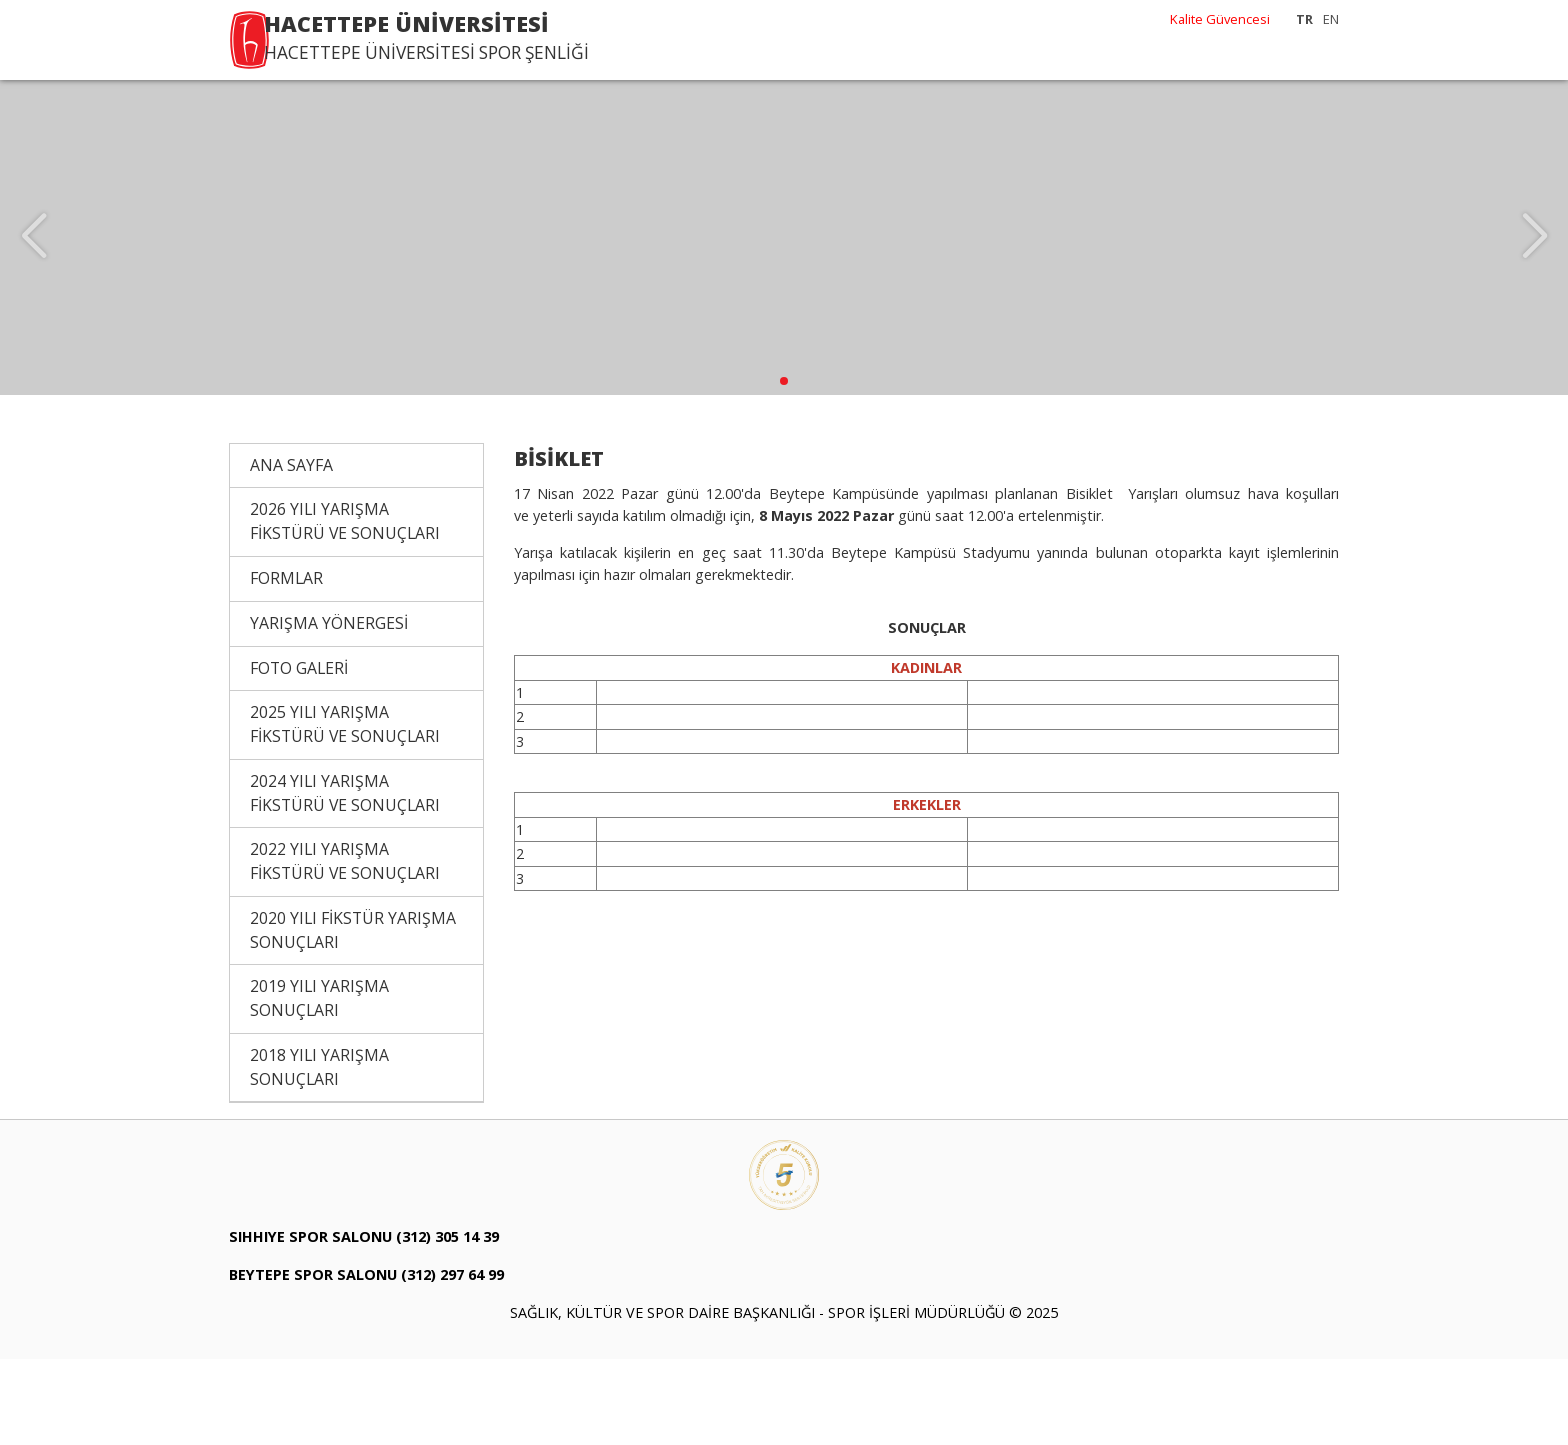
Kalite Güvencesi (1220, 19)
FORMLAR (286, 663)
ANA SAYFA (291, 550)
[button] (784, 466)
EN (1331, 19)
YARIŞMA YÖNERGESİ (329, 708)
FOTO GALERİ (299, 753)
